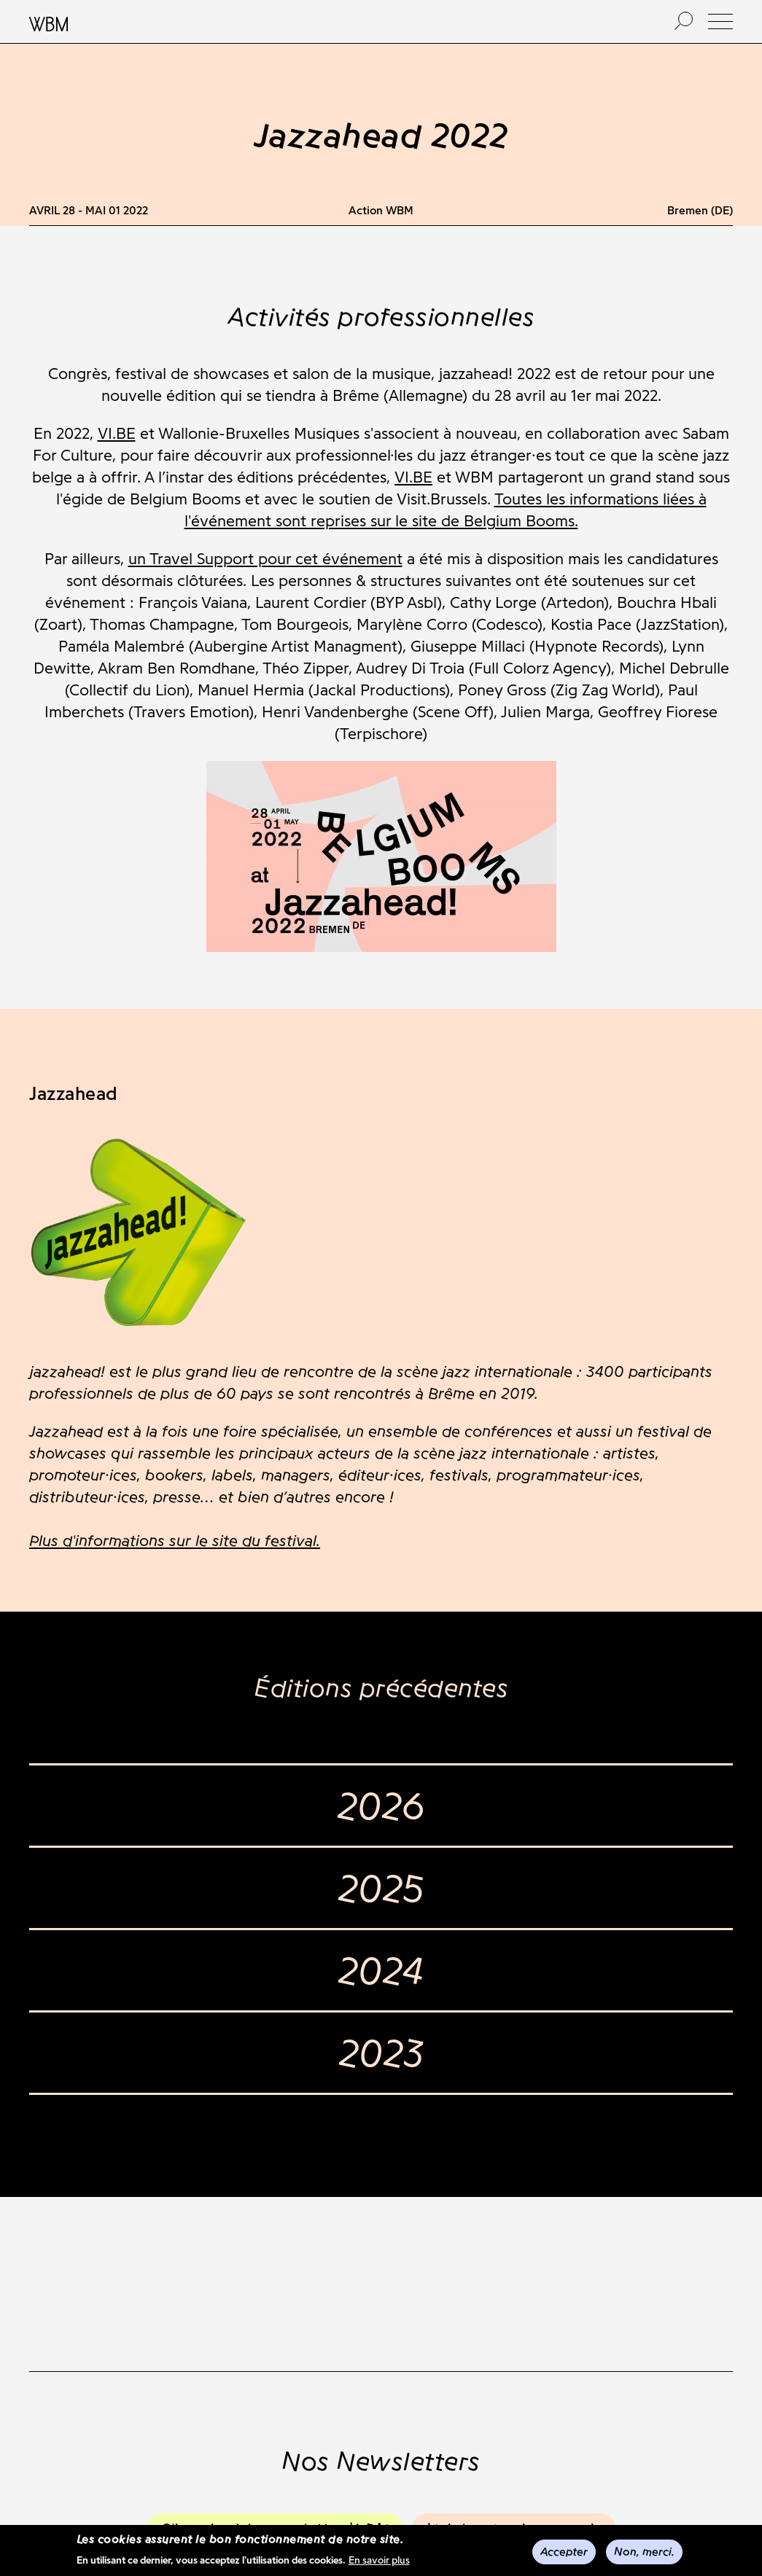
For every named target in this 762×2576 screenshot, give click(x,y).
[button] (720, 21)
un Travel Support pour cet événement (265, 559)
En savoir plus (379, 2562)
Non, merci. (644, 2553)
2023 (381, 2053)
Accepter (564, 2553)
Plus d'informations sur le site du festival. (174, 1540)
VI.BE (117, 433)
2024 (381, 1970)
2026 (381, 1805)
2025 (381, 1888)
